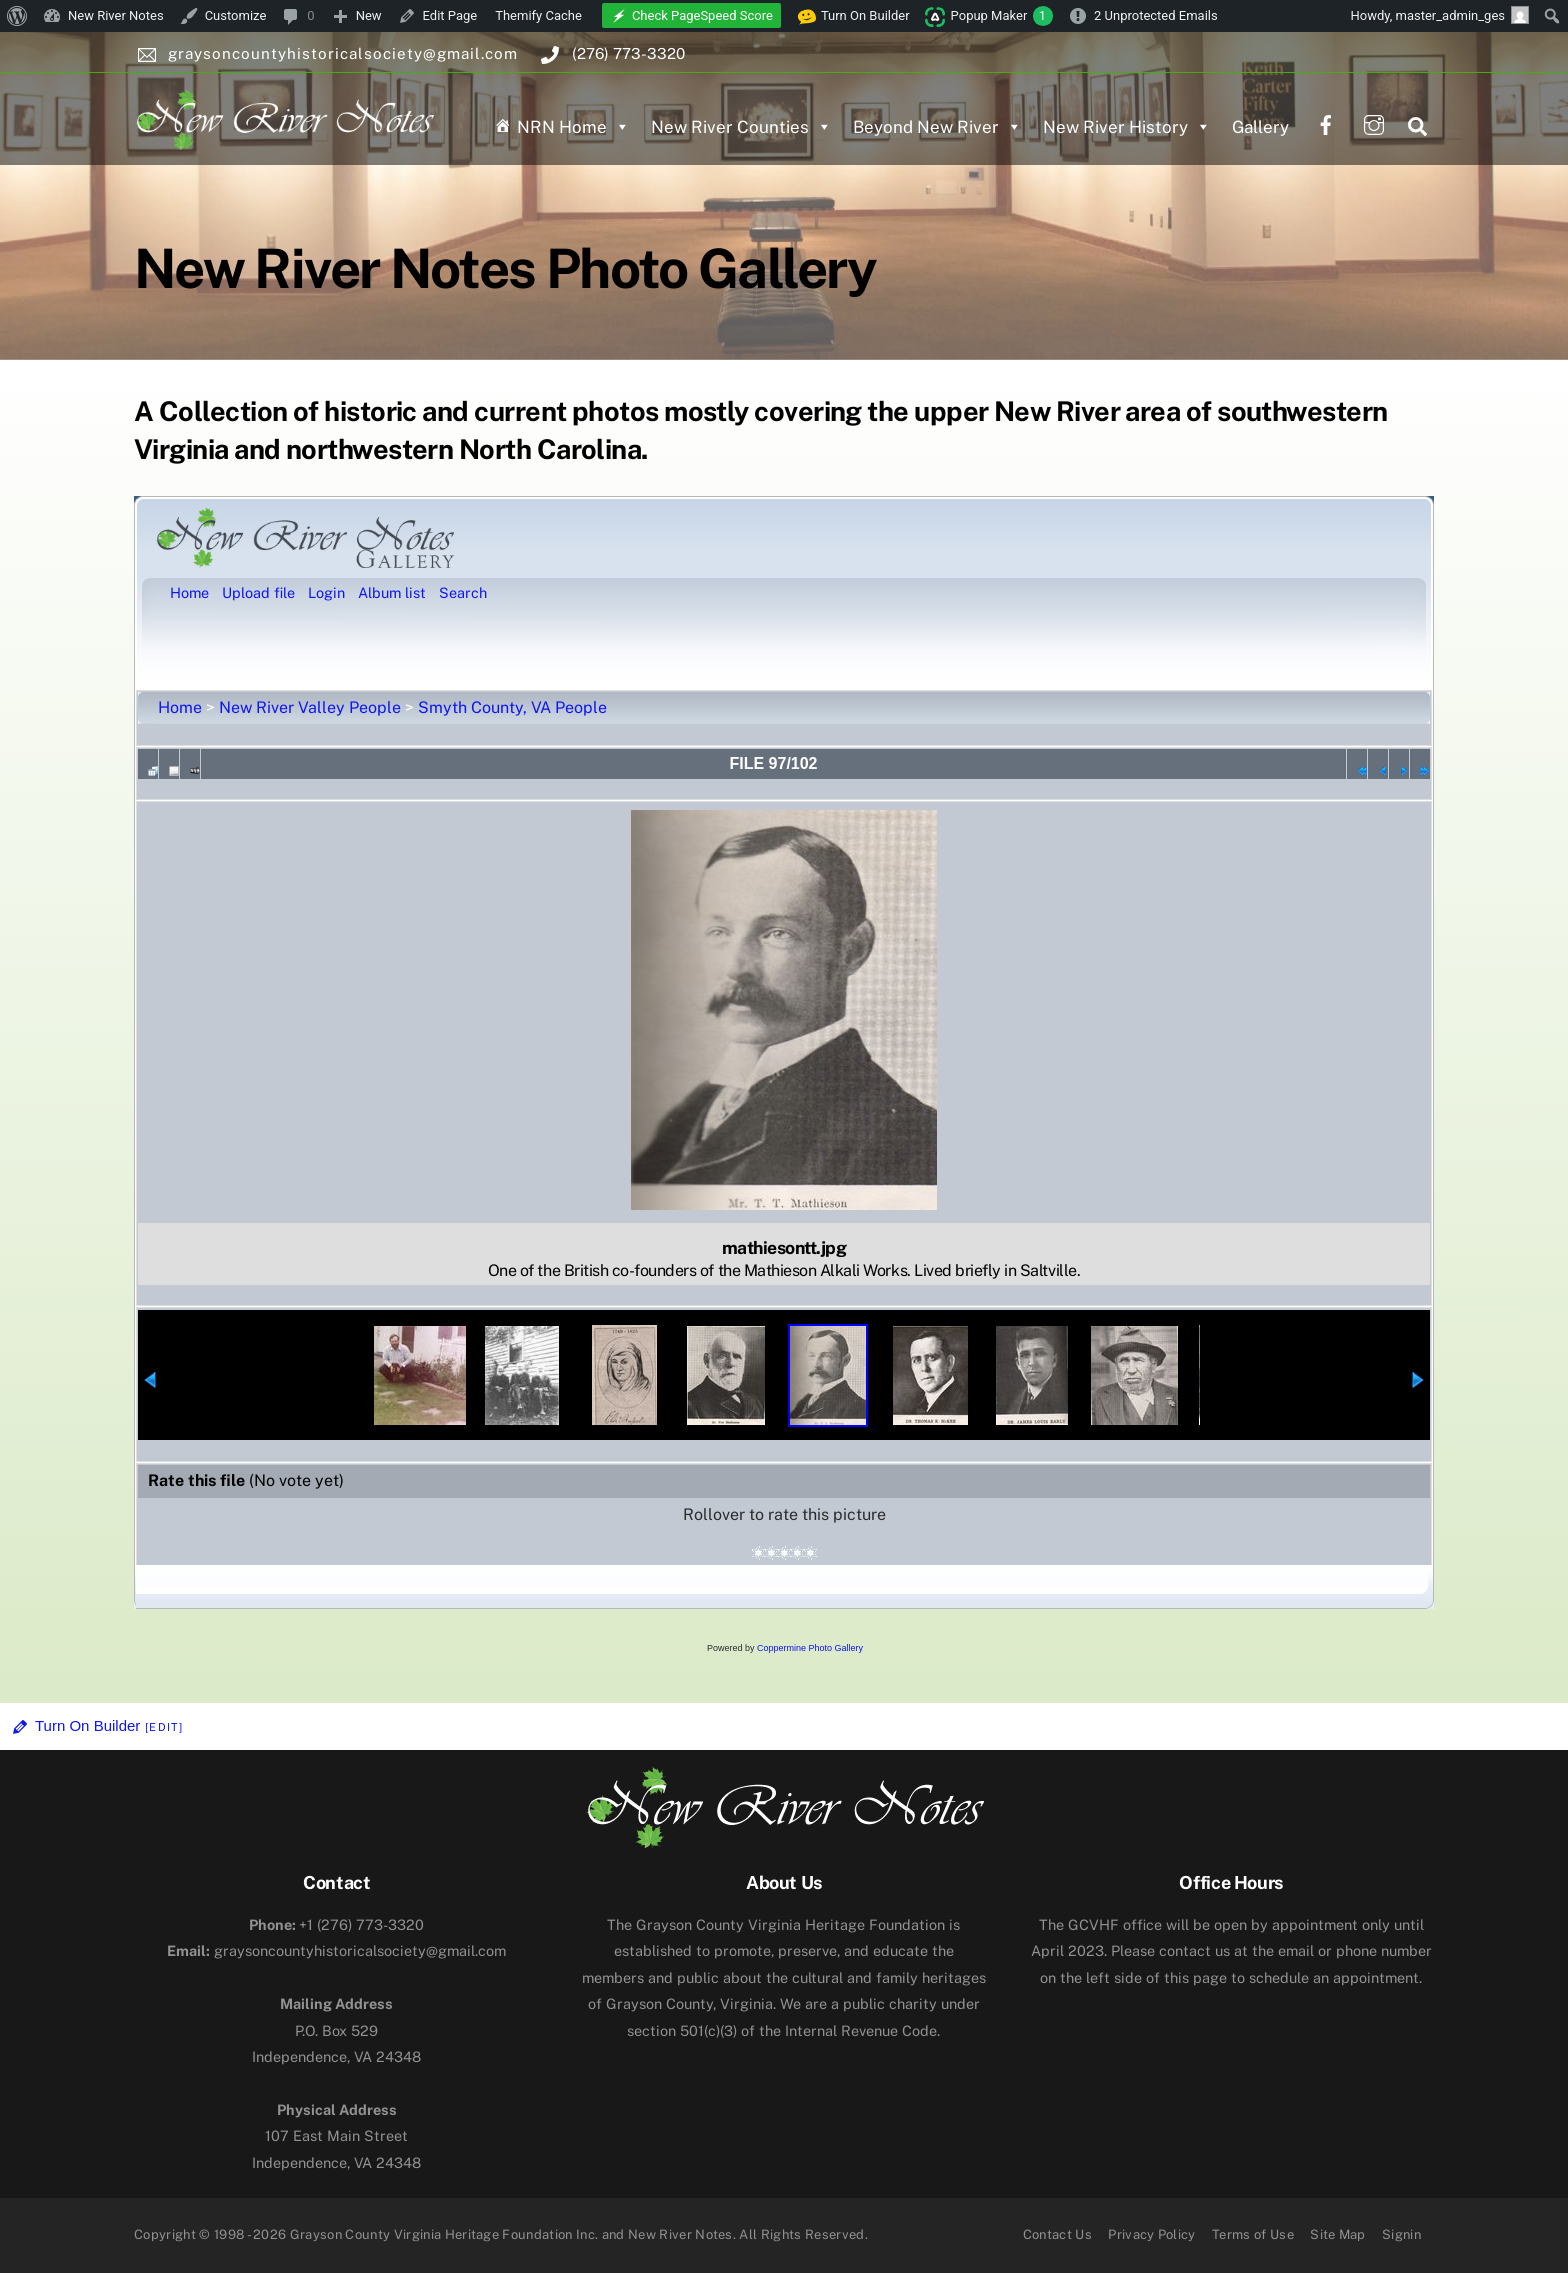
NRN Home (573, 127)
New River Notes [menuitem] (116, 15)
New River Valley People (310, 707)
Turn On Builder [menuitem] (854, 16)
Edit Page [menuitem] (450, 15)
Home (180, 707)
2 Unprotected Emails (1156, 15)
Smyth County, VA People (512, 707)
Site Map (1338, 2234)
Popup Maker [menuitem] (1002, 16)
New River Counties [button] (741, 127)
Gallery (1260, 127)
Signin (1401, 2234)
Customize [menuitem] (236, 15)
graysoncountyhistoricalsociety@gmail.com (336, 1950)
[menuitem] (17, 16)
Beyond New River (937, 127)
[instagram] (1374, 122)
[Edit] (164, 1727)
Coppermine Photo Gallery (810, 1648)
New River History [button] (1127, 127)
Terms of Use (1253, 2234)
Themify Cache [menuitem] (538, 15)
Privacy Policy (1152, 2234)
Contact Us (1057, 2234)
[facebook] (1326, 122)
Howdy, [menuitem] (1439, 15)
